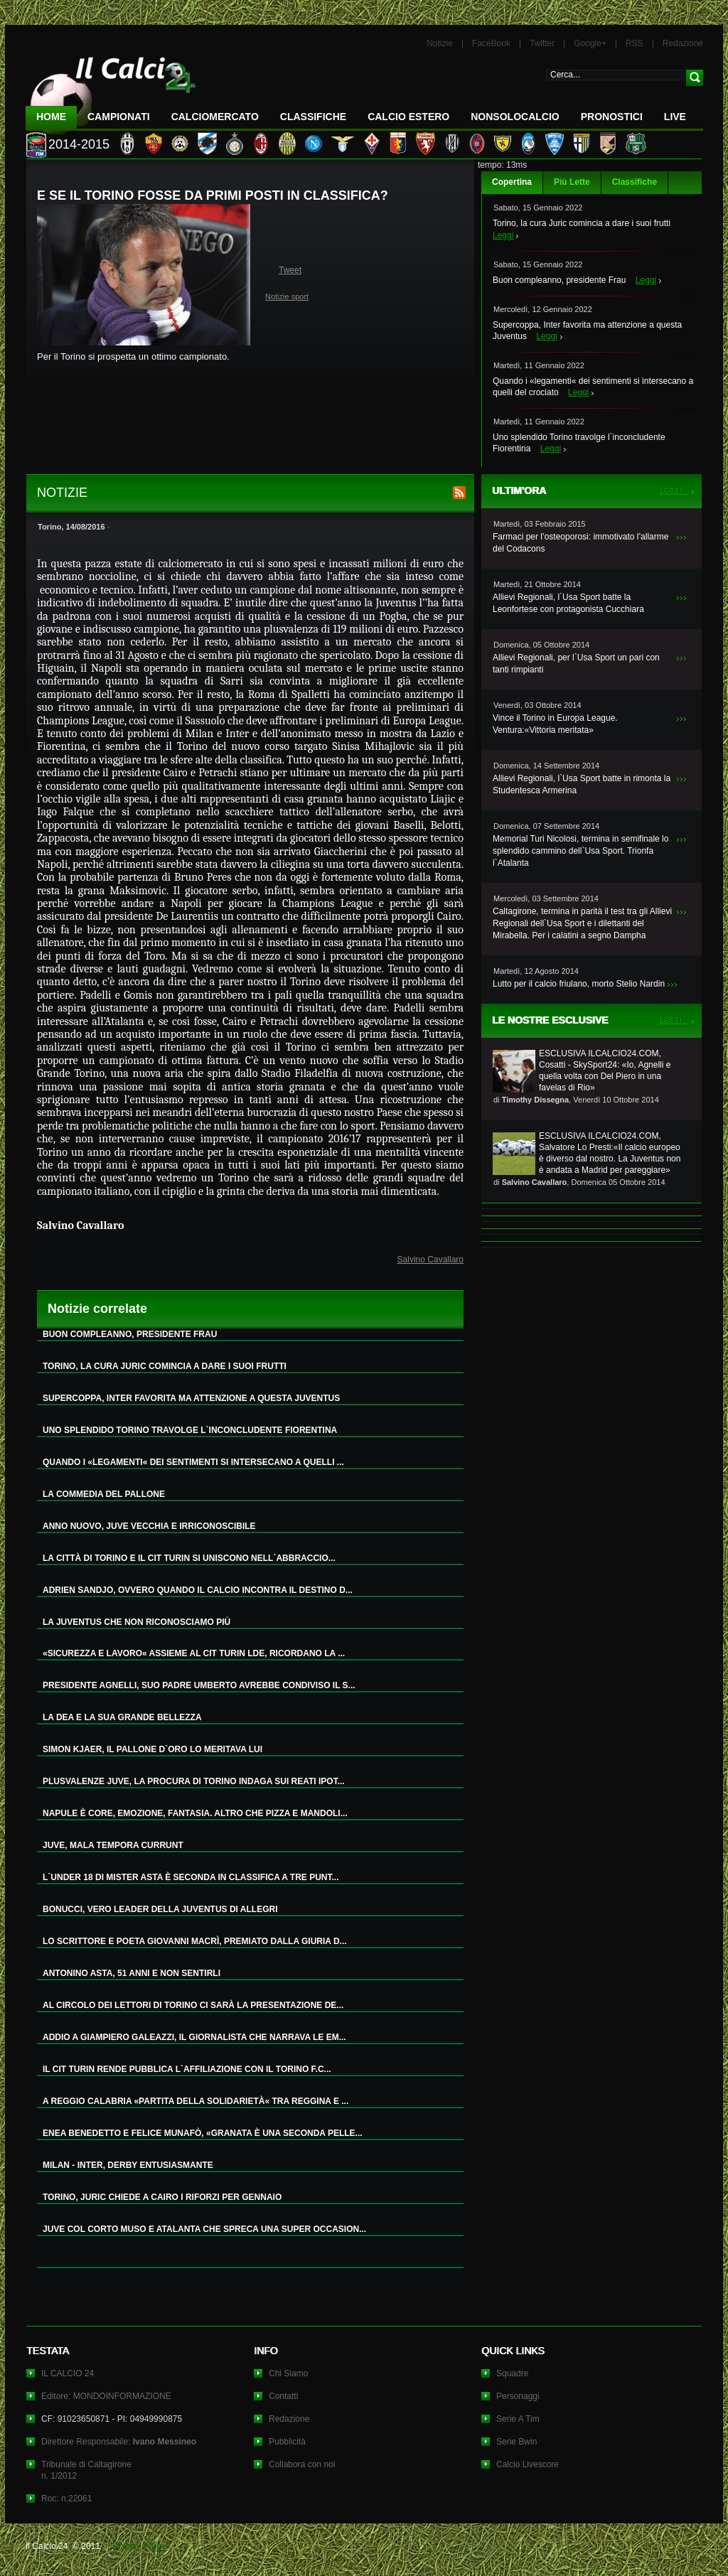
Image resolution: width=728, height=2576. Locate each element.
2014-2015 (78, 144)
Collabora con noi (302, 2464)
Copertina (512, 182)
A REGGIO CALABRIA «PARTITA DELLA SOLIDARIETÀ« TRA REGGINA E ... (195, 2101)
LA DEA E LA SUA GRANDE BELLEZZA (122, 1717)
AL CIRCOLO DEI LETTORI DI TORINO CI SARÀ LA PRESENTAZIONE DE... (193, 2005)
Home (51, 116)
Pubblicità (287, 2442)
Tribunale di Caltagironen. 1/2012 (86, 2470)
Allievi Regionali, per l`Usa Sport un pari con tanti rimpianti (576, 664)
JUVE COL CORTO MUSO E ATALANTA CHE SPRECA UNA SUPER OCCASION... (204, 2229)
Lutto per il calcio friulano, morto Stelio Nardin (579, 984)
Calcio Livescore (527, 2464)
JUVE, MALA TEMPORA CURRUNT (113, 1845)
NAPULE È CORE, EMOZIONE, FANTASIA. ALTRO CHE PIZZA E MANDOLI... (195, 1813)
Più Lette (572, 182)
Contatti (283, 2396)
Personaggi (518, 2396)
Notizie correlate (97, 1309)
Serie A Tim (518, 2419)
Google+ (590, 43)
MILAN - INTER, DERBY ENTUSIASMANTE (128, 2165)
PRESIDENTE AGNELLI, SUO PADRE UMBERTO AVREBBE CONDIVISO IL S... (199, 1685)
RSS (634, 43)
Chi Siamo (288, 2373)
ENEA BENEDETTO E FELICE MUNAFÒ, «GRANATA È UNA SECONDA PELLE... (203, 2133)
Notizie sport (287, 296)
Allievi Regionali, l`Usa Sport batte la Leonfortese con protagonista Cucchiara (568, 603)
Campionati (118, 116)
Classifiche (634, 182)
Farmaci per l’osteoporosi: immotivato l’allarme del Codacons (580, 543)
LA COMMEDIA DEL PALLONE (104, 1494)
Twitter (542, 43)
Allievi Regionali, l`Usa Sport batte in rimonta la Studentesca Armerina (581, 784)
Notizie (440, 43)
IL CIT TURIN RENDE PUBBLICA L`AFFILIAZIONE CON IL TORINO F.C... (187, 2069)
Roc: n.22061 (66, 2498)
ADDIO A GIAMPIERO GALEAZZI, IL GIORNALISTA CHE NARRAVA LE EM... (194, 2037)
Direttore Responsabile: (118, 2442)
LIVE (675, 116)
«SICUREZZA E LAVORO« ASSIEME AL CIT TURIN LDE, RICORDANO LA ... (194, 1653)
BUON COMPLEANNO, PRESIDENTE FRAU (130, 1334)
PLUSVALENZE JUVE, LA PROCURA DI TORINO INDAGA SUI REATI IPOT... (194, 1781)
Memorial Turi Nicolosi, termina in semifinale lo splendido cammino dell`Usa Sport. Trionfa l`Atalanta (580, 851)
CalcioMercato (215, 116)
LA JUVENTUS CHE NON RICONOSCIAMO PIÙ (136, 1622)
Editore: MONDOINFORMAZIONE (106, 2396)
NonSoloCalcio (515, 116)
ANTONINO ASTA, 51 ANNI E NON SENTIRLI (131, 1973)
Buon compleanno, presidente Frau (559, 280)
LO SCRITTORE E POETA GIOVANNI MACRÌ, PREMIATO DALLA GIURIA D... (195, 1941)
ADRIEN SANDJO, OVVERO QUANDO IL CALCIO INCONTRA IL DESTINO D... (198, 1590)
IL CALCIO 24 (67, 2373)
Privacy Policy (139, 2546)
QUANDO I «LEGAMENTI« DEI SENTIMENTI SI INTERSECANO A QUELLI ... (193, 1462)
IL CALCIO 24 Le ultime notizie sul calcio (111, 89)
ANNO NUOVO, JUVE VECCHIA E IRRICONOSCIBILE (149, 1526)
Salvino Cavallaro (430, 1260)
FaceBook (491, 43)
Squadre (512, 2373)
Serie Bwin (516, 2442)
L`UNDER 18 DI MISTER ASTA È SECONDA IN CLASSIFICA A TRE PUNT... (190, 1877)
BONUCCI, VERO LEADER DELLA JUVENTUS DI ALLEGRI (160, 1909)
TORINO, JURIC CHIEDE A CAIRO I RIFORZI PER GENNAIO (162, 2197)
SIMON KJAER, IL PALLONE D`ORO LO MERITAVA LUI (152, 1749)
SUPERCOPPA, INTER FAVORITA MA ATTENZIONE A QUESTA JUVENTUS (191, 1398)
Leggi (503, 235)
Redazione (683, 43)
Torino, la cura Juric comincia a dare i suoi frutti (581, 223)
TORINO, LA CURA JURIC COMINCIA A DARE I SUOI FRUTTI (165, 1366)
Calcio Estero (408, 116)
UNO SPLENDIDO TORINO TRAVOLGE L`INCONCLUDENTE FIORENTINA (190, 1430)
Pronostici (612, 116)
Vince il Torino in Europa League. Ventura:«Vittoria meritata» (555, 724)
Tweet (290, 270)
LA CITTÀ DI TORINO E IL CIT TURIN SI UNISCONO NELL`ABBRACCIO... (189, 1558)
